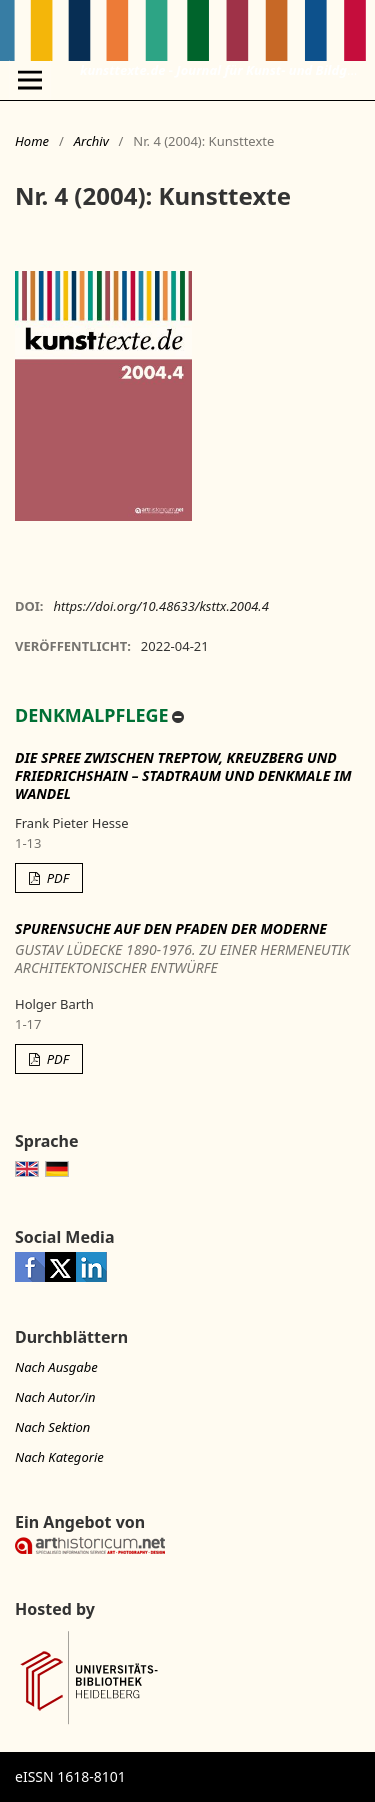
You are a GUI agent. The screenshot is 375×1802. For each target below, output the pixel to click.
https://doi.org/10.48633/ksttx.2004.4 (160, 606)
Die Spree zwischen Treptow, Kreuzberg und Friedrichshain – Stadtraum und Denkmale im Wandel (183, 775)
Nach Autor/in (55, 1397)
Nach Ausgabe (56, 1367)
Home (32, 141)
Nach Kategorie (59, 1457)
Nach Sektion (52, 1427)
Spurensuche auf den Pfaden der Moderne (187, 948)
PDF (56, 878)
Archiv (91, 141)
